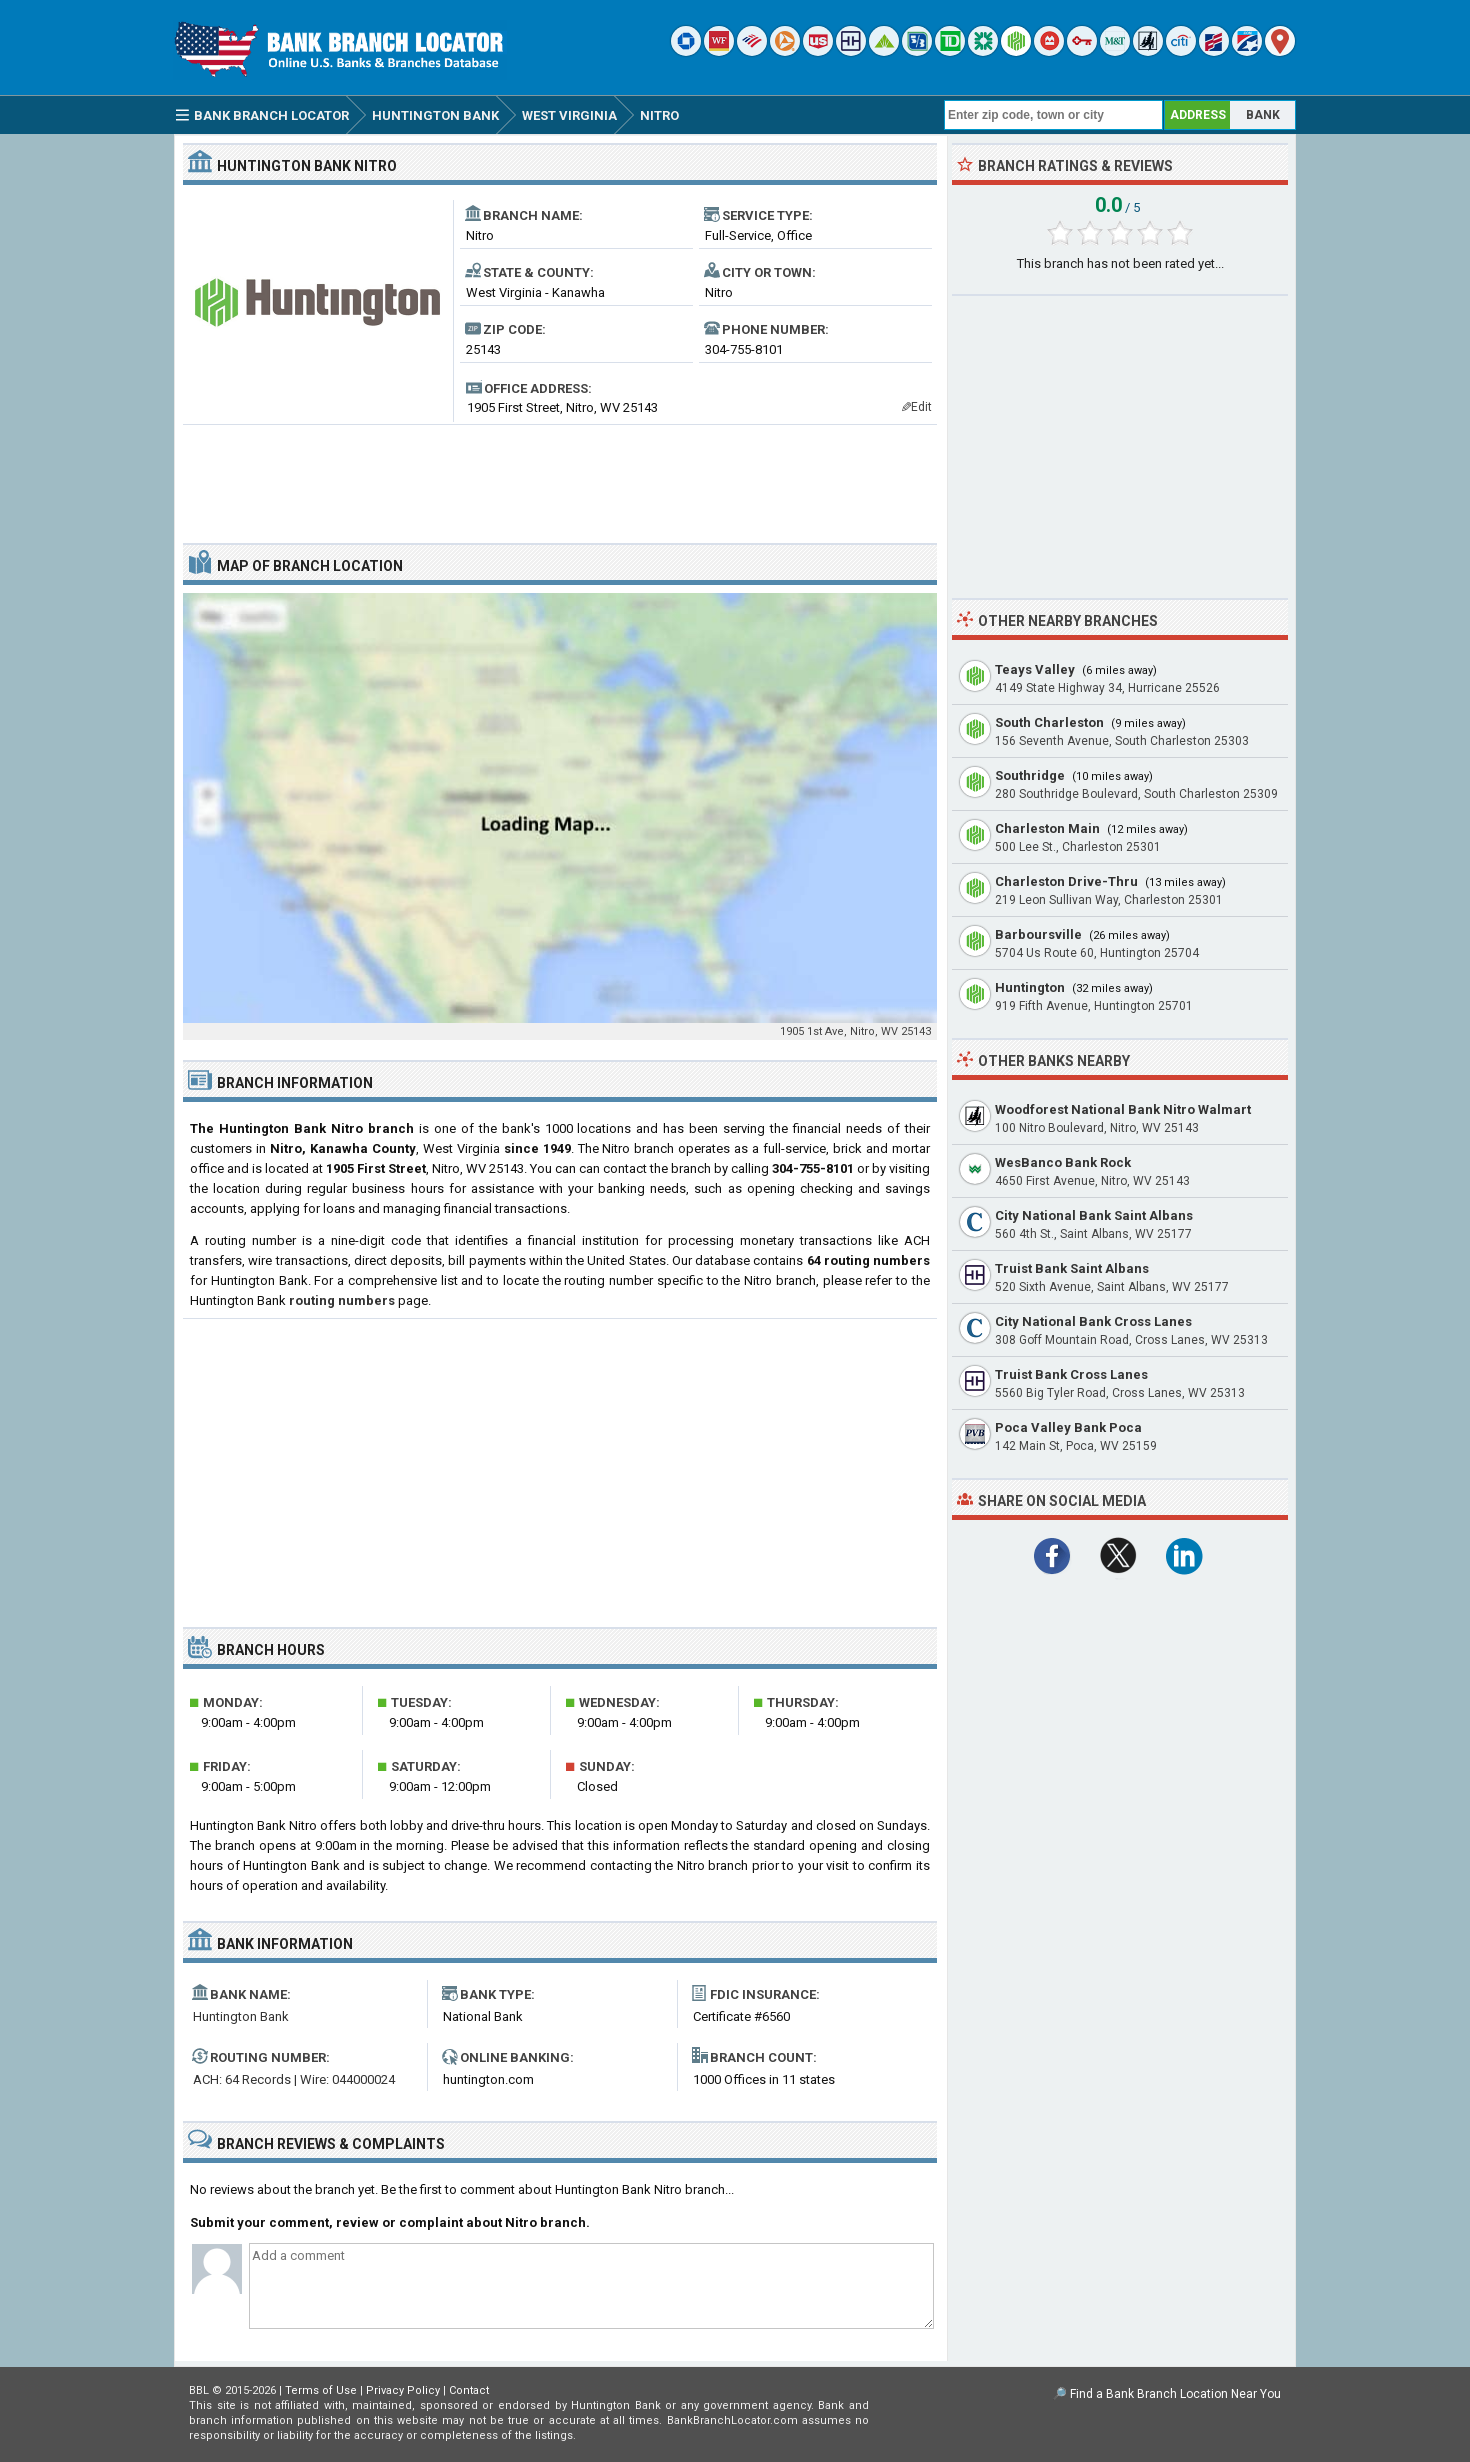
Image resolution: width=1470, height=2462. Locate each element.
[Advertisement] (560, 476)
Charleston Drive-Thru (1066, 881)
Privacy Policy (403, 2390)
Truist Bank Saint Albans (1072, 1268)
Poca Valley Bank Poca (1068, 1427)
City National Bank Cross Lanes (1093, 1321)
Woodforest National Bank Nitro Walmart (1123, 1109)
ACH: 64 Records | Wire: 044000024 (294, 2079)
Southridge (1030, 775)
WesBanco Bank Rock (1063, 1162)
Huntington (1030, 987)
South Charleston (1049, 722)
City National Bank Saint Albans (1094, 1215)
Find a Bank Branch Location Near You (1175, 2394)
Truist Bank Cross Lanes (1071, 1374)
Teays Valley (1035, 669)
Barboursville (1038, 934)
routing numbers (342, 1300)
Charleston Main (1047, 828)
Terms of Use (321, 2390)
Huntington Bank (241, 2016)
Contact (469, 2390)
